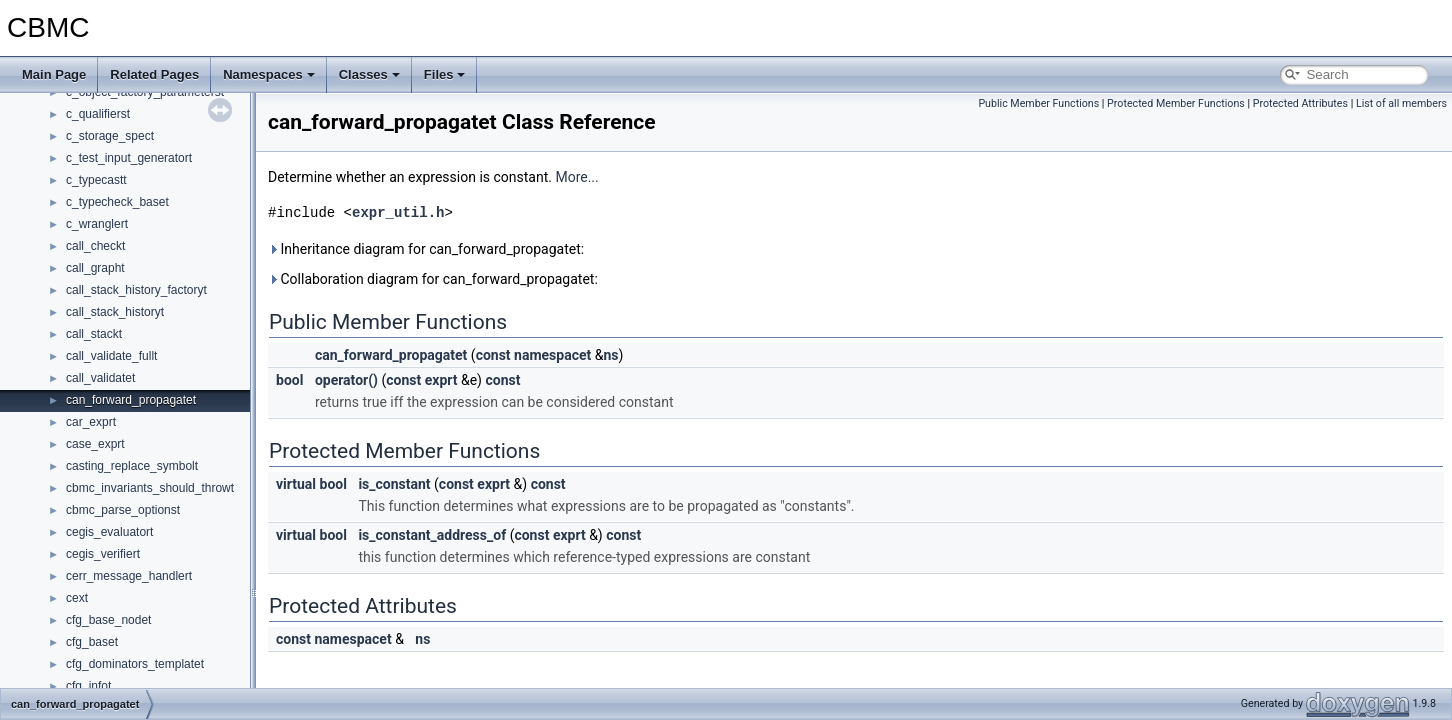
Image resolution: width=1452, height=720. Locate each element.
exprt (441, 380)
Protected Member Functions (1176, 103)
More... (576, 177)
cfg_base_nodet (108, 620)
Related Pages (154, 74)
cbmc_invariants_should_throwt (150, 488)
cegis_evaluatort (109, 532)
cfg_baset (92, 642)
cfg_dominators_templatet (135, 664)
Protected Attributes (1300, 103)
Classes (369, 74)
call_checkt (95, 246)
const (493, 355)
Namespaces (269, 74)
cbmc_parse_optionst (123, 510)
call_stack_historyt (115, 312)
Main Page (54, 74)
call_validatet (100, 378)
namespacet (552, 355)
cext (77, 598)
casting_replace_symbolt (132, 466)
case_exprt (95, 444)
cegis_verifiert (103, 554)
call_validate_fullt (111, 356)
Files (445, 74)
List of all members (1401, 103)
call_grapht (95, 268)
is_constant (394, 484)
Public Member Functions (1038, 103)
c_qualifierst (98, 114)
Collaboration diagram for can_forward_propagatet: (433, 279)
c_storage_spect (110, 136)
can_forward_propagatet (131, 400)
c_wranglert (97, 224)
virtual (296, 484)
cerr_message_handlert (129, 576)
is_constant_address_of (432, 535)
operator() (346, 380)
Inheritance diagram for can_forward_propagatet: (426, 249)
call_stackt (94, 334)
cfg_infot (88, 686)
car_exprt (91, 422)
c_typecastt (96, 180)
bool (289, 380)
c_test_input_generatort (129, 158)
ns (610, 355)
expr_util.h (398, 212)
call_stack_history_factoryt (136, 290)
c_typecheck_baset (117, 202)
